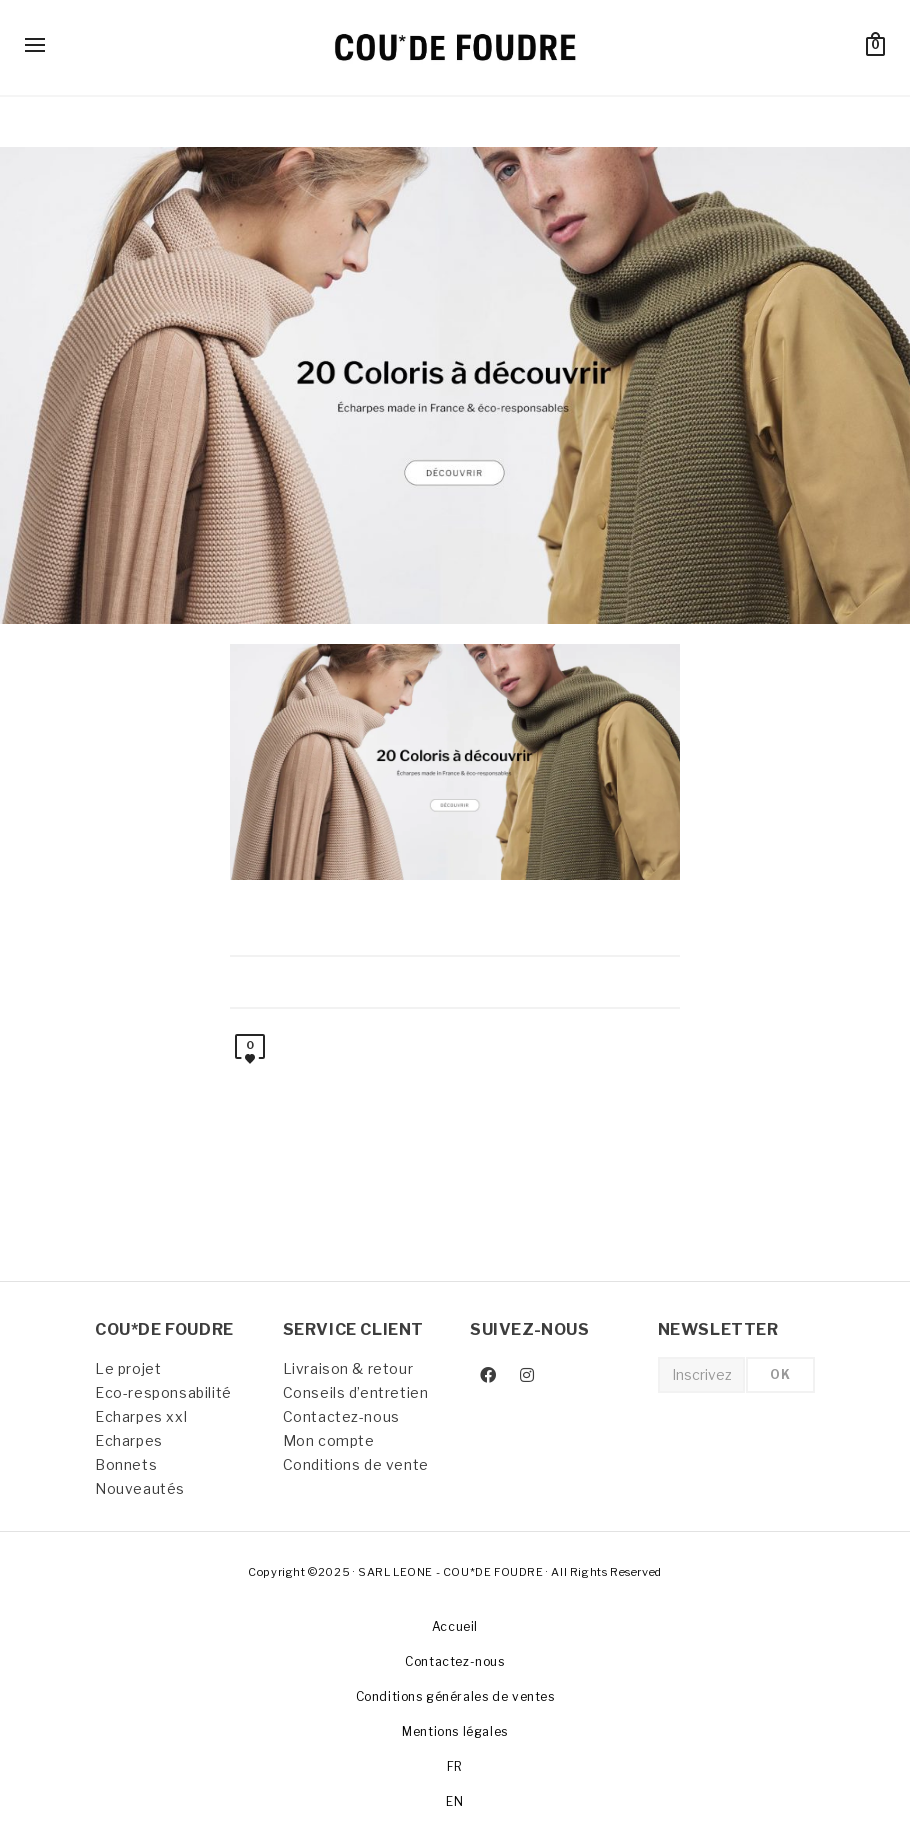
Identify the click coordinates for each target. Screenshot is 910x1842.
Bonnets (126, 1464)
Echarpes (129, 1440)
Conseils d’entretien (356, 1392)
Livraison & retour (348, 1368)
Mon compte (329, 1440)
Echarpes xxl (141, 1416)
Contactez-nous (341, 1416)
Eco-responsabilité (163, 1392)
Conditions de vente (356, 1464)
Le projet (128, 1368)
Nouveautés (140, 1488)
